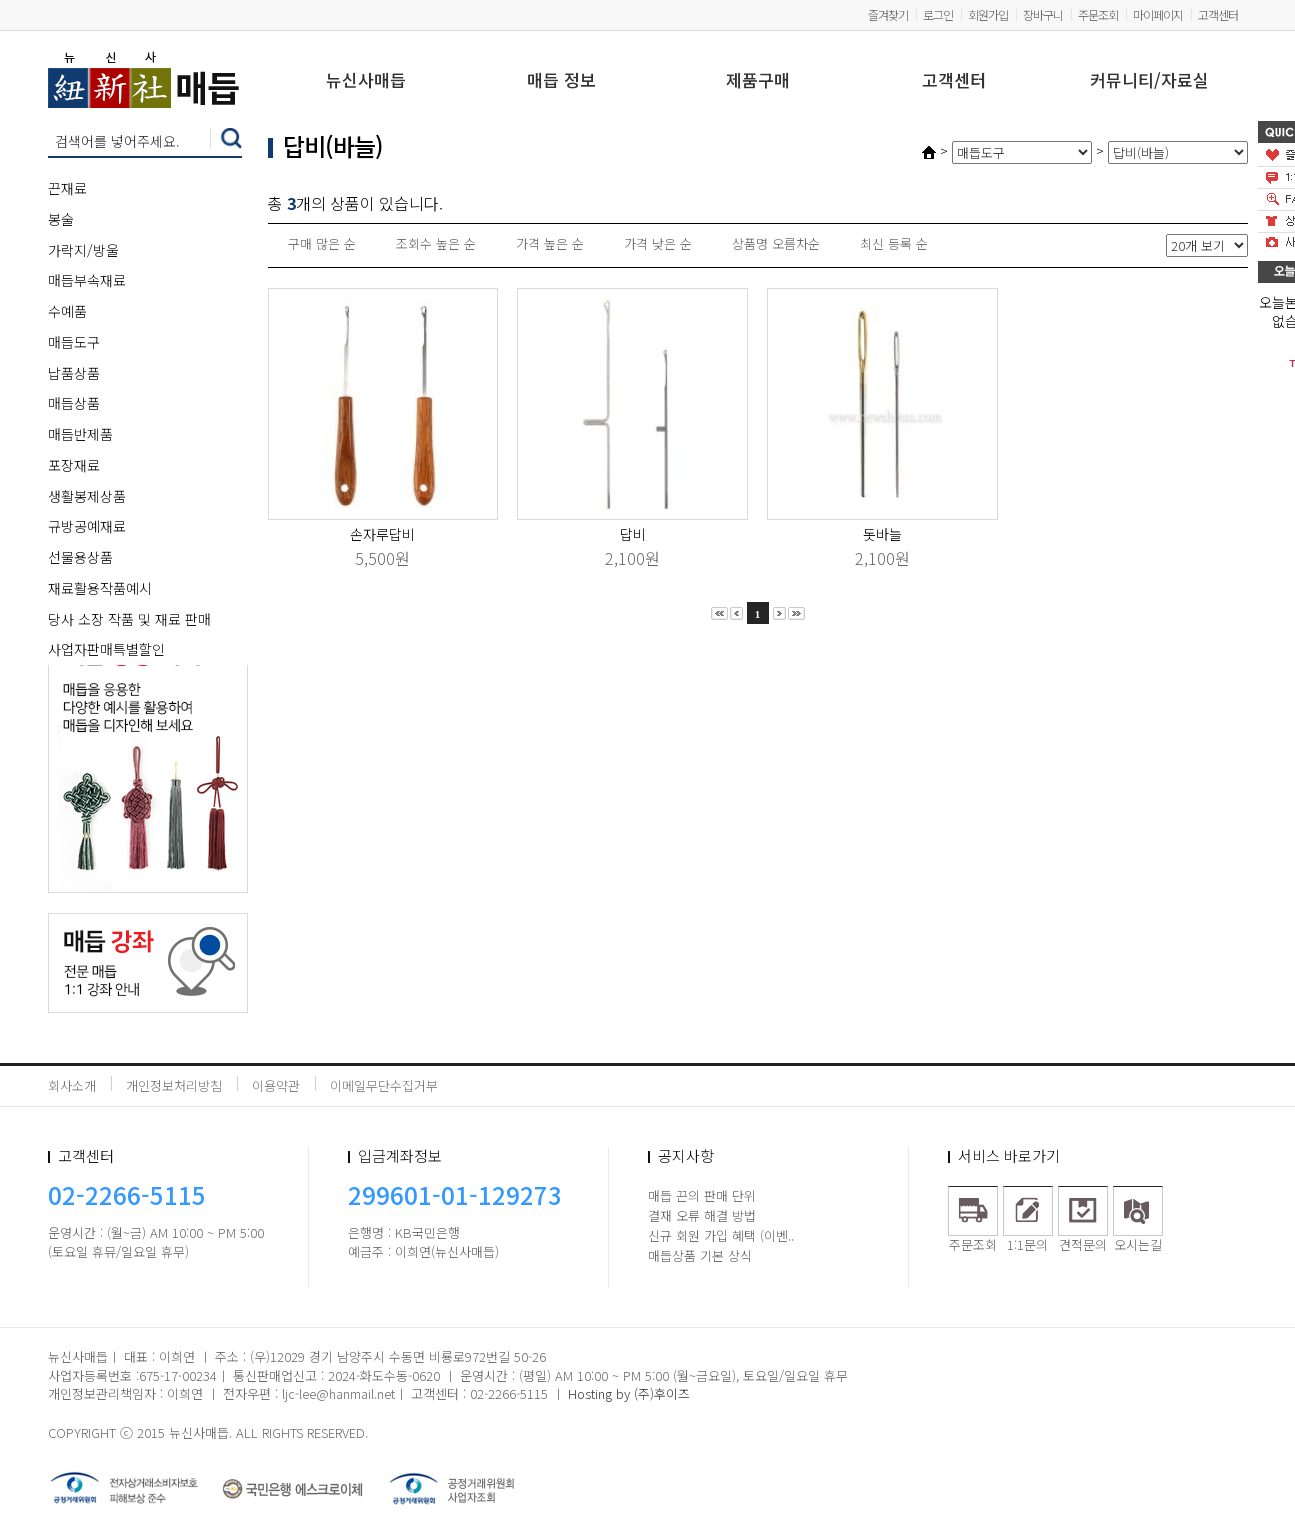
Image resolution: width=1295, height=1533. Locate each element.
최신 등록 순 (894, 243)
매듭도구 (74, 342)
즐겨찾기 (888, 14)
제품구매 (758, 81)
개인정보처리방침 (174, 1085)
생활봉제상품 (87, 496)
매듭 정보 (561, 81)
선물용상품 (80, 557)
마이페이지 (1158, 14)
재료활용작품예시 (100, 588)
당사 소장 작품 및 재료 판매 (129, 619)
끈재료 (67, 188)
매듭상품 (74, 403)
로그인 (938, 14)
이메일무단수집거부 (384, 1085)
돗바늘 (882, 534)
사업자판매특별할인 (106, 649)
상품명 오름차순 (776, 243)
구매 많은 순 (322, 243)
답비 (633, 534)
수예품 (67, 311)
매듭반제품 (80, 434)
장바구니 (1043, 14)
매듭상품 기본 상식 (700, 1255)
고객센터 (1218, 14)
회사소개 (72, 1085)
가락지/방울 (83, 250)
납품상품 (74, 373)
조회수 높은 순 (436, 243)
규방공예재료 (87, 526)
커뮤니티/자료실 (1149, 81)
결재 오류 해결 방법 (702, 1215)
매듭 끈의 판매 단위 (702, 1195)
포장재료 (74, 465)
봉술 (61, 219)
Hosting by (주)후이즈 (629, 1393)
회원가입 (988, 14)
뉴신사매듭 (366, 81)
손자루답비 (382, 534)
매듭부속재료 (87, 280)
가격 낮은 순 (658, 243)
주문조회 (1098, 14)
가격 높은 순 (550, 243)
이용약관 (276, 1085)
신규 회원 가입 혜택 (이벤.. (721, 1235)
